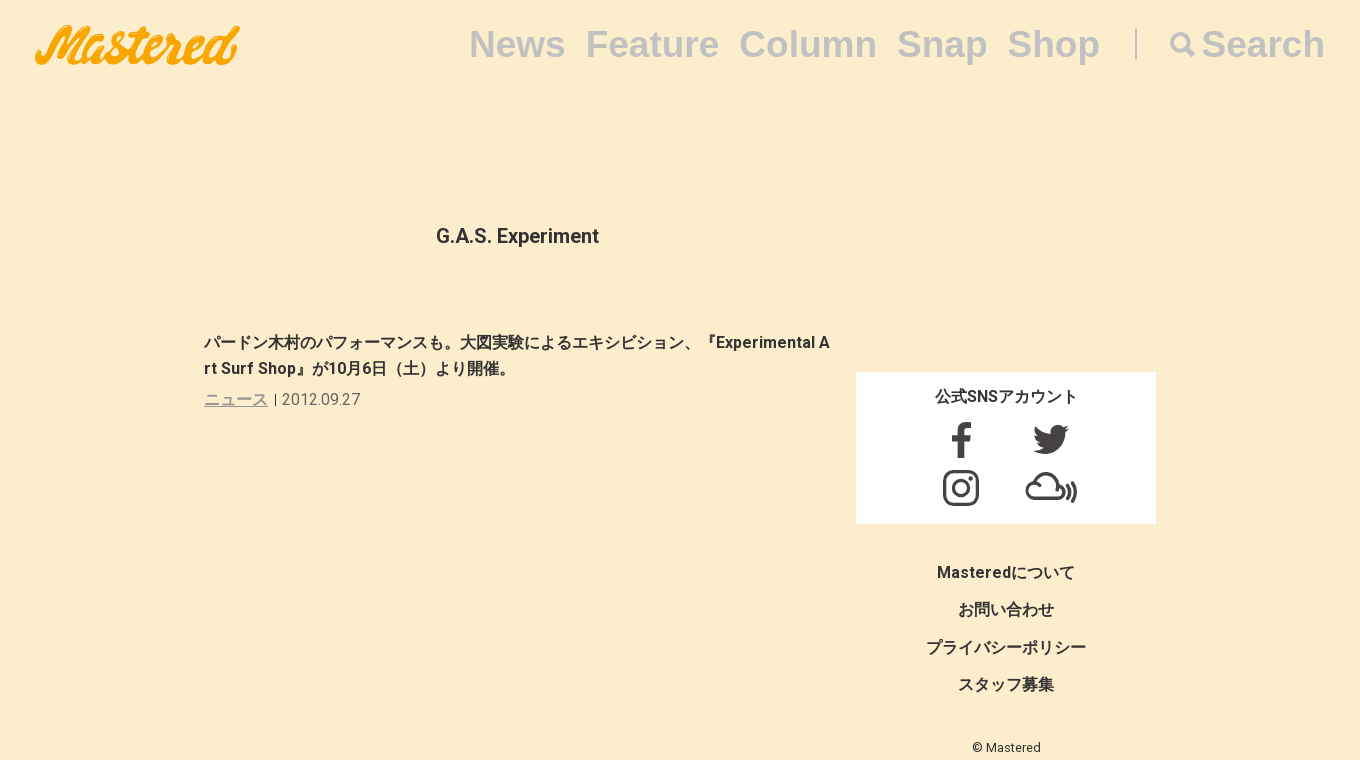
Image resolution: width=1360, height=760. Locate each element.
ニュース (236, 399)
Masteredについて (1006, 572)
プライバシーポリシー (1006, 647)
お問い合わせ (1006, 609)
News (517, 44)
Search (1263, 44)
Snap (942, 44)
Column (808, 44)
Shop (1054, 44)
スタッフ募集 (1006, 684)
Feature (653, 44)
